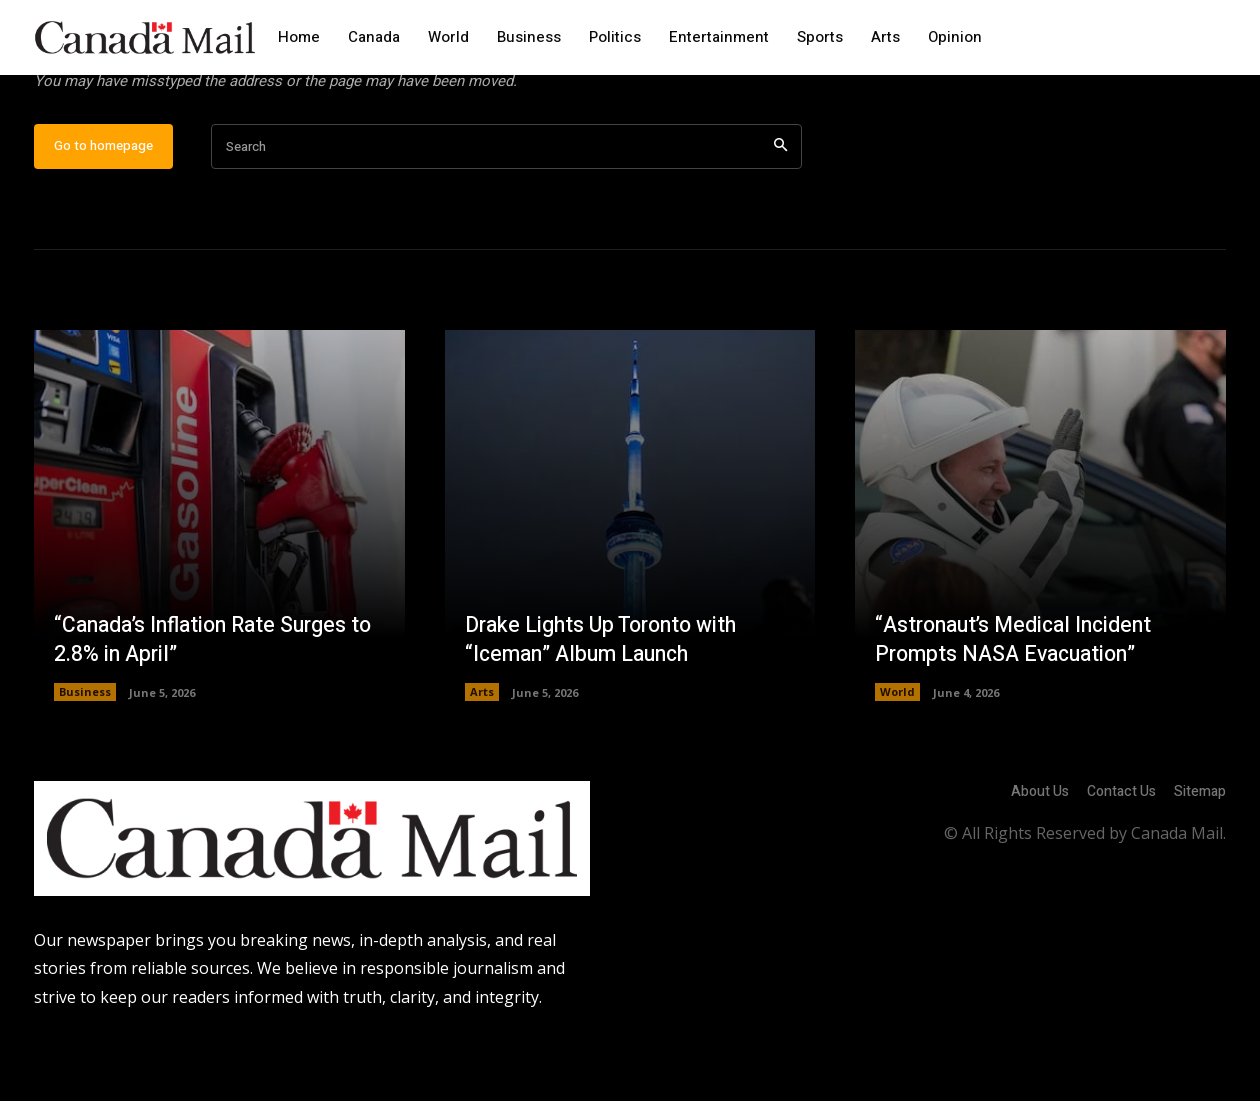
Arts (482, 755)
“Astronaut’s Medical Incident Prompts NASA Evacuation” (1019, 703)
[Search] (780, 210)
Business (85, 755)
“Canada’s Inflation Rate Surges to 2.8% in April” (207, 703)
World (897, 755)
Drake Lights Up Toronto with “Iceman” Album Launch (606, 703)
